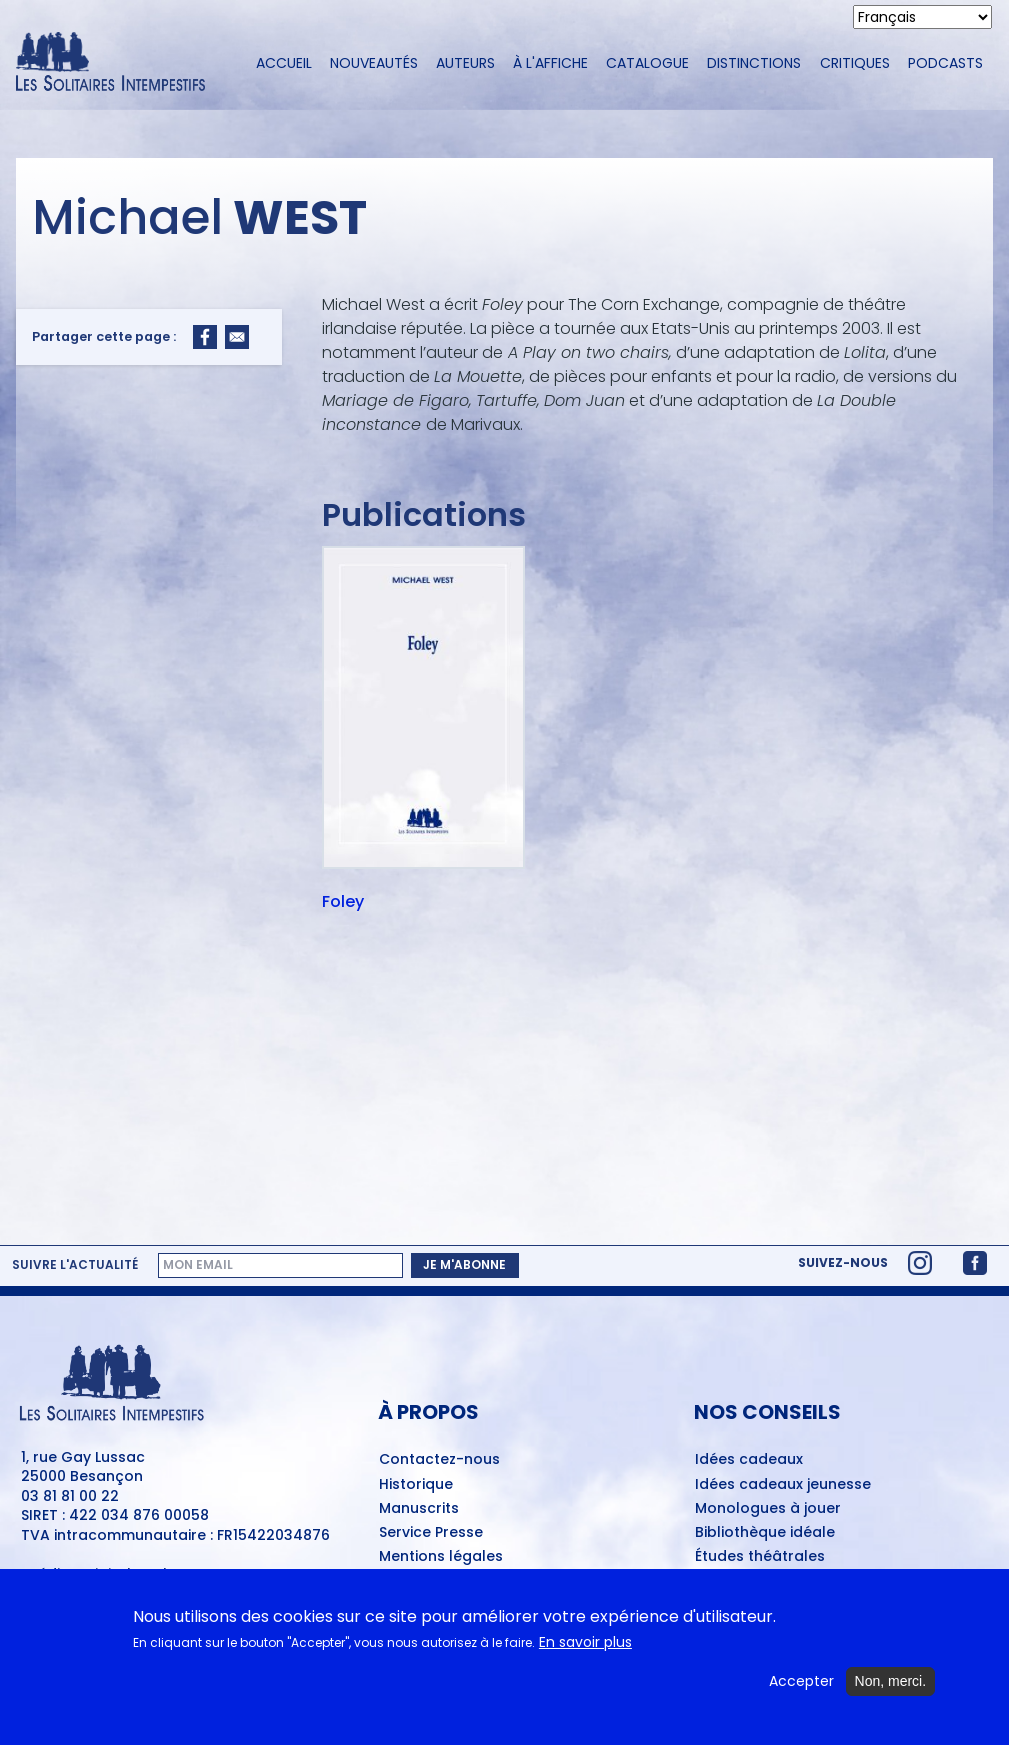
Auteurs (465, 63)
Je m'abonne (464, 1264)
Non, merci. (891, 1692)
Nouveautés (374, 63)
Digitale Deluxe (138, 1574)
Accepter (801, 1692)
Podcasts (945, 63)
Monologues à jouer (768, 1509)
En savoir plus (585, 1653)
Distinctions (754, 63)
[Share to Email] (237, 337)
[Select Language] (922, 17)
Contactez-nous (439, 1460)
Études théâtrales (760, 1557)
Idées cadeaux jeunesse (783, 1485)
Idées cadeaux (749, 1460)
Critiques (855, 63)
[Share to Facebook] (205, 337)
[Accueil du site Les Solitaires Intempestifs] (118, 63)
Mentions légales (441, 1557)
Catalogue (647, 63)
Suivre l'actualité (75, 1265)
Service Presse (431, 1533)
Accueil (284, 63)
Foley (343, 903)
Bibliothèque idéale (765, 1533)
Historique (416, 1485)
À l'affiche (550, 63)
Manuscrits (419, 1509)
